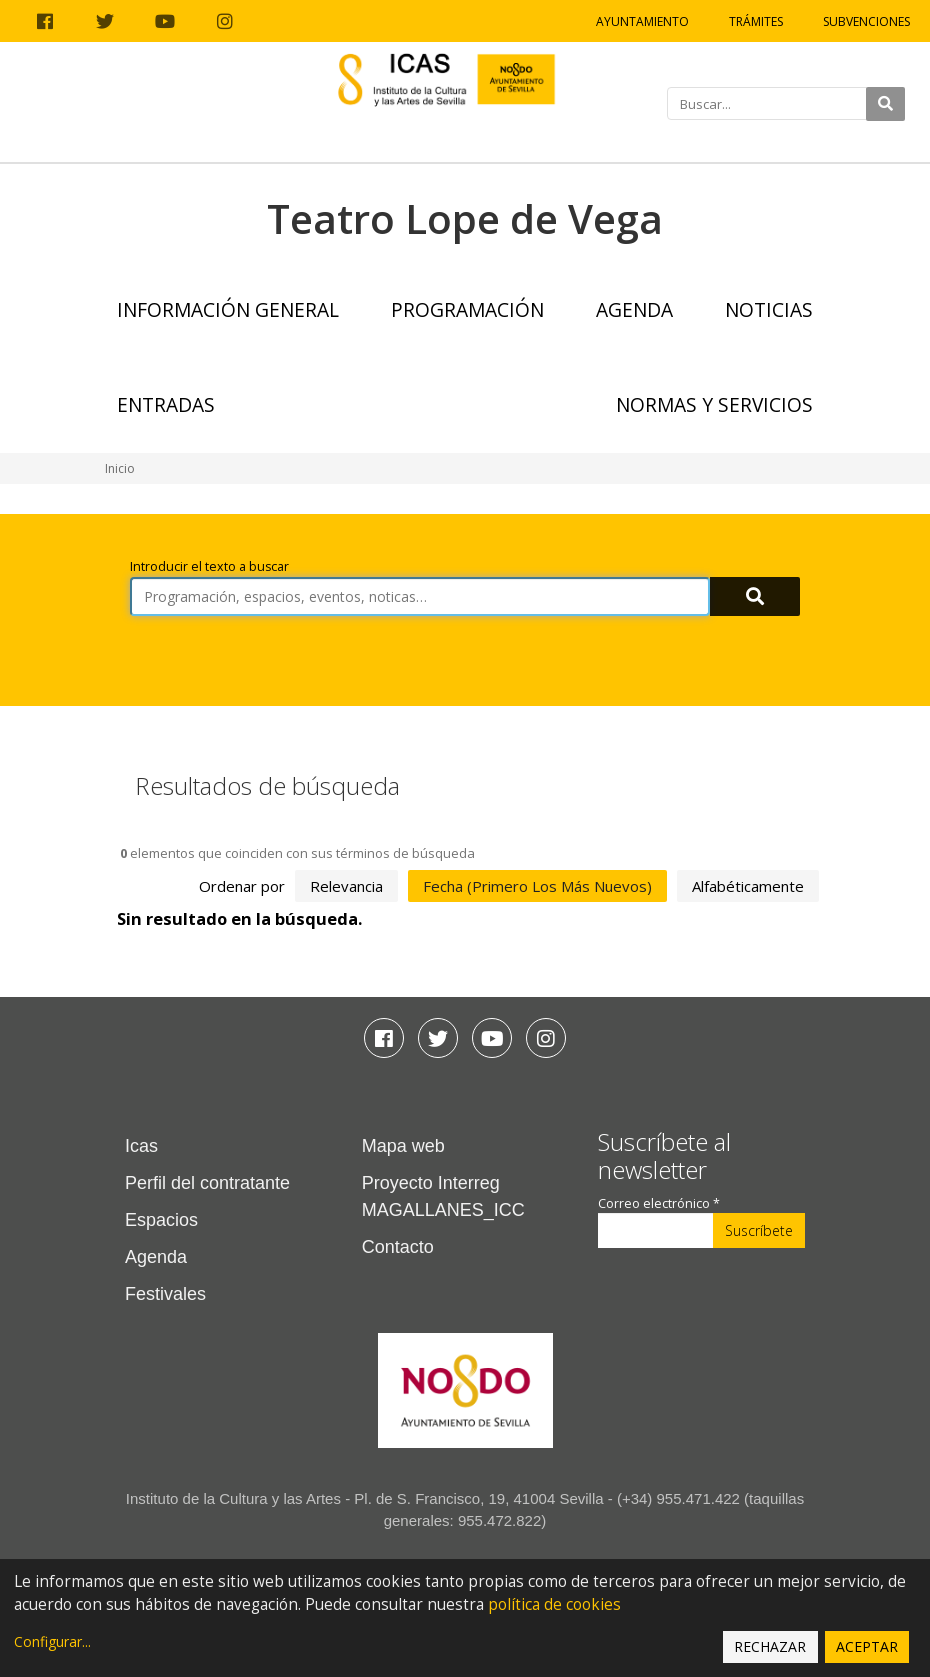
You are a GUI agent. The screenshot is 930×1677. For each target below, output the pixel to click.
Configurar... (52, 1641)
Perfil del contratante (207, 1183)
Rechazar (770, 1646)
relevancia (346, 886)
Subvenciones (866, 21)
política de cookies (554, 1604)
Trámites (756, 21)
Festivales (165, 1294)
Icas (141, 1146)
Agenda (634, 309)
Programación (467, 309)
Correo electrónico (659, 1203)
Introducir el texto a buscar (209, 566)
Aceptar (867, 1646)
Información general (228, 309)
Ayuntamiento (642, 21)
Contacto (398, 1247)
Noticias (769, 309)
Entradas (166, 404)
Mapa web (403, 1146)
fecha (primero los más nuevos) (537, 886)
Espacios (161, 1220)
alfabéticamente (748, 886)
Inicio (120, 468)
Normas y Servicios (714, 404)
